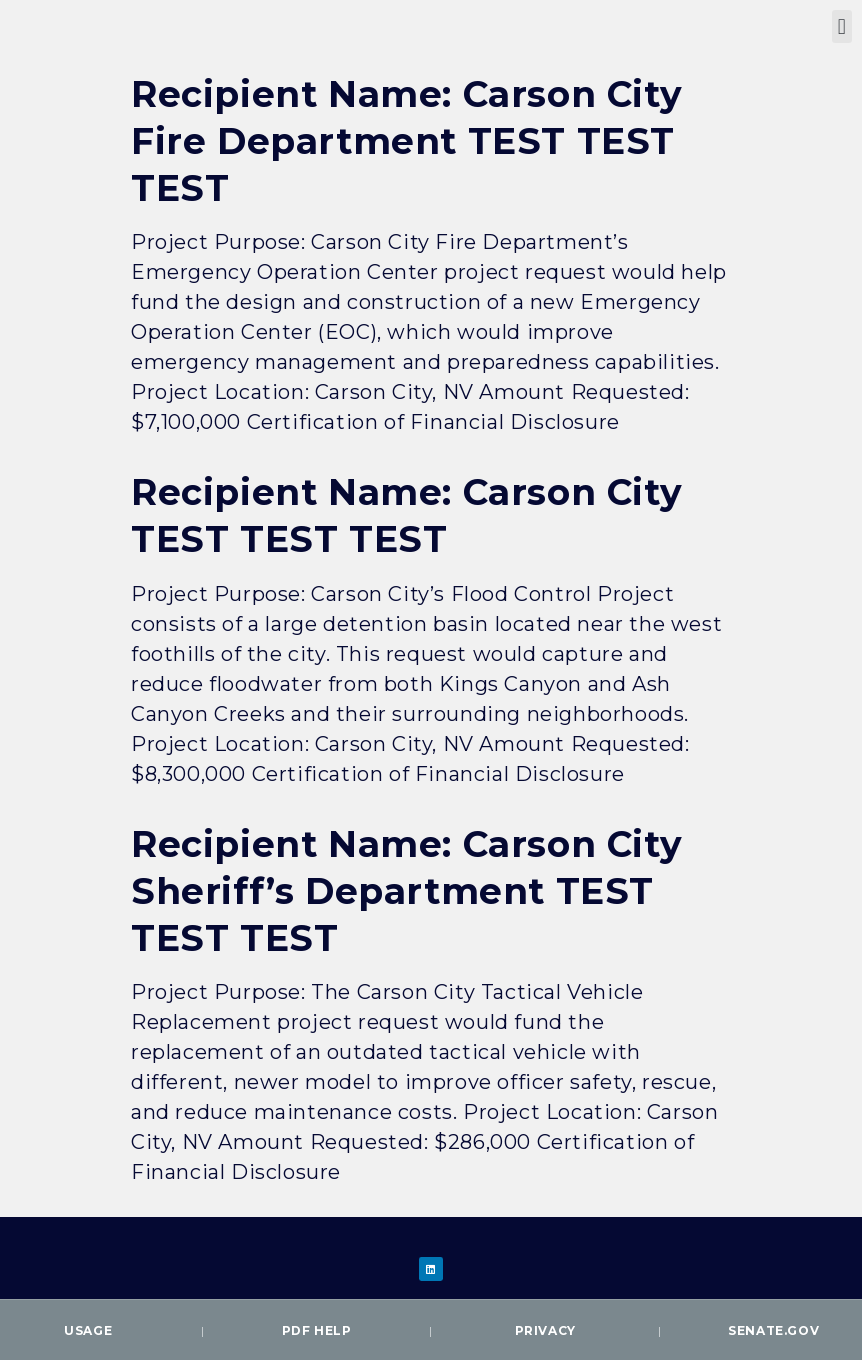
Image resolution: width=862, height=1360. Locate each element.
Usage (88, 1330)
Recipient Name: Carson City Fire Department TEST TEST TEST (406, 141)
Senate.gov (773, 1330)
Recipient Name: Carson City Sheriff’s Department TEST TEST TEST (406, 891)
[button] (842, 26)
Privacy (545, 1330)
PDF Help (317, 1330)
